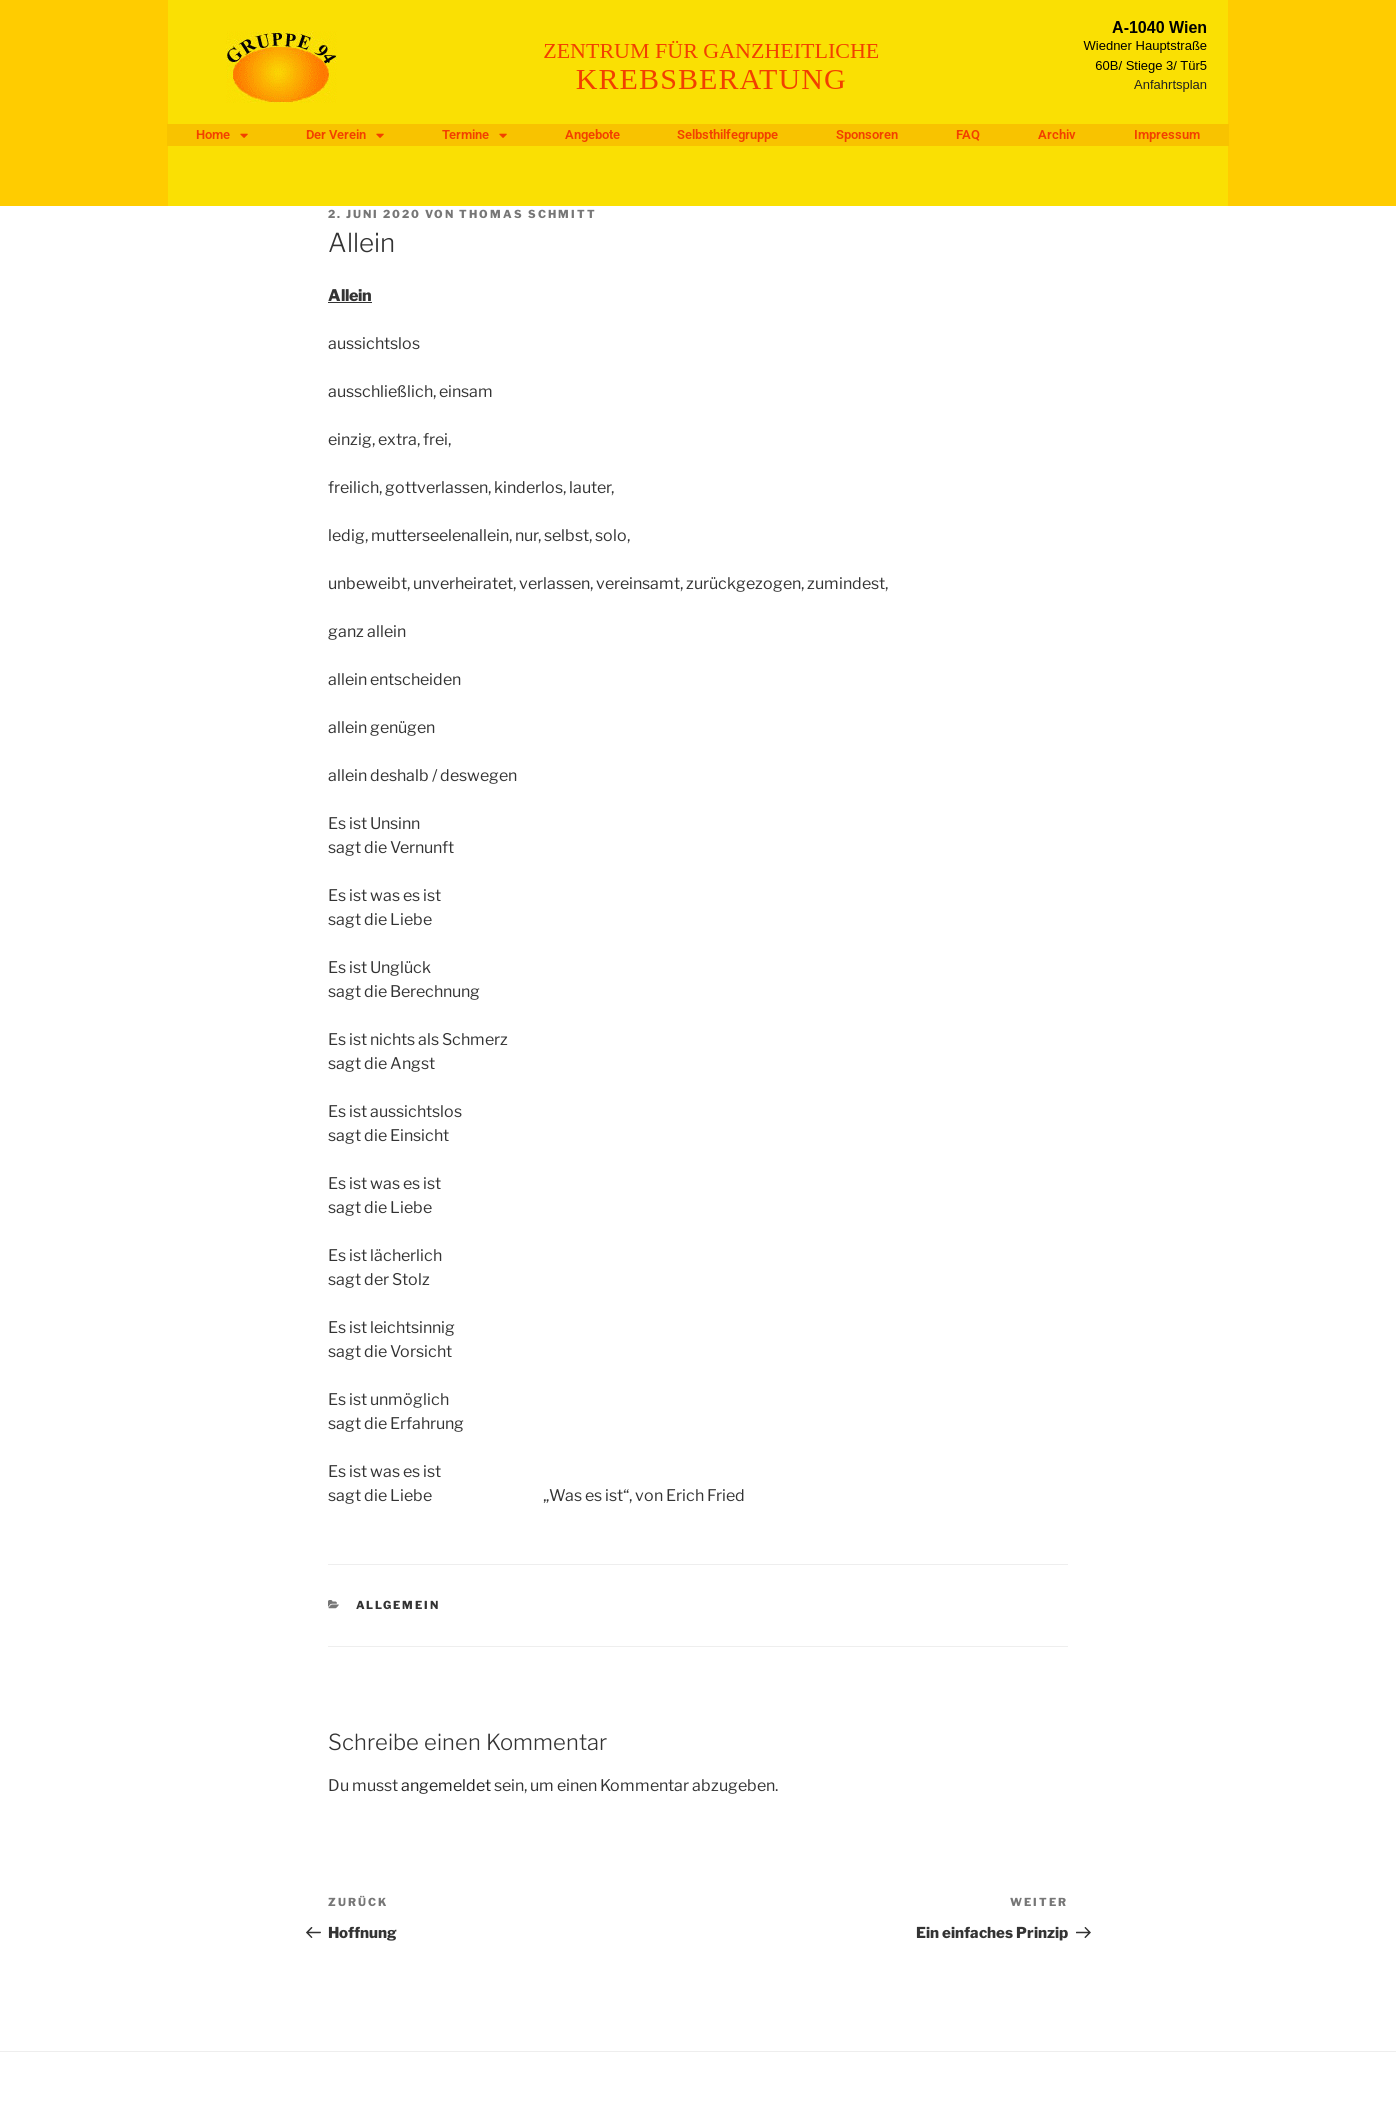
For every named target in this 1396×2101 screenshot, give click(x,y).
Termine (474, 135)
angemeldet (446, 1785)
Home (222, 135)
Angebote (592, 134)
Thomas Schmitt (528, 214)
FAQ (968, 134)
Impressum (1167, 134)
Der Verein (345, 135)
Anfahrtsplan (1170, 84)
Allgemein (398, 1605)
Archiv (1057, 134)
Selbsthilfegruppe (727, 134)
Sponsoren (867, 134)
